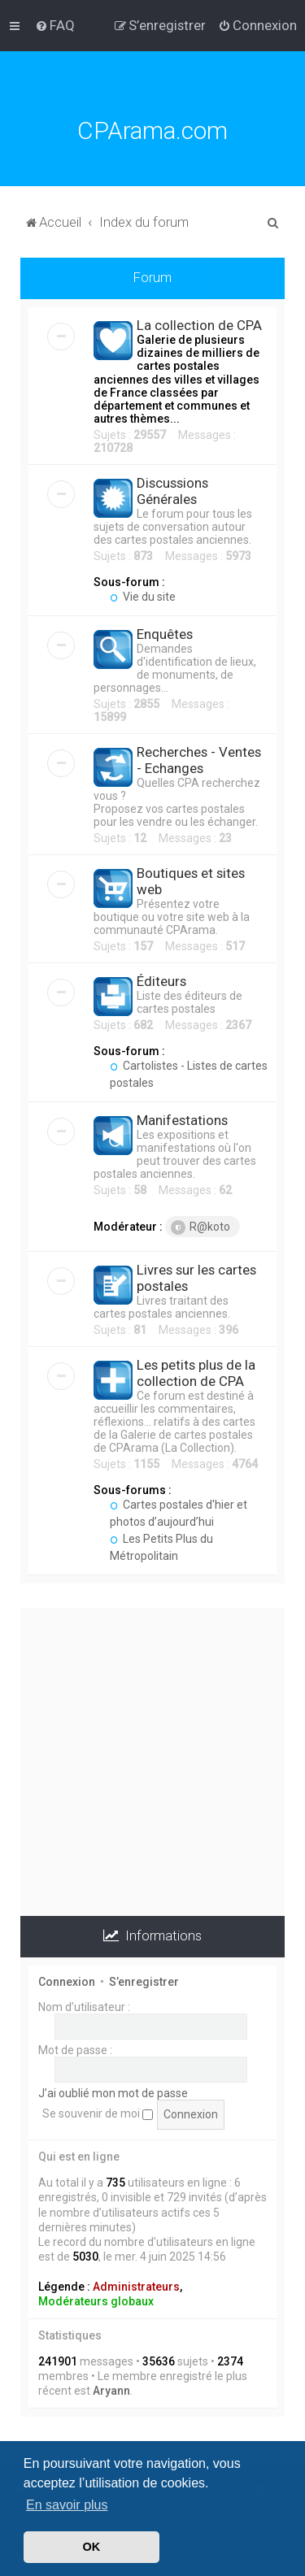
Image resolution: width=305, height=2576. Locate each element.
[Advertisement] (152, 1760)
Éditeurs (161, 981)
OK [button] (92, 2546)
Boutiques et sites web (191, 881)
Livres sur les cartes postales (196, 1278)
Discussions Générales (172, 491)
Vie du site (143, 596)
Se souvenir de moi (97, 2113)
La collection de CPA (199, 325)
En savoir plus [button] (67, 2505)
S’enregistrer (144, 1981)
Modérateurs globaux (96, 2301)
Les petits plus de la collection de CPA (196, 1373)
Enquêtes (165, 634)
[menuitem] (55, 25)
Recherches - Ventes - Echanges (199, 760)
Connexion (66, 1981)
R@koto (200, 1227)
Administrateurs (136, 2285)
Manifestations (182, 1120)
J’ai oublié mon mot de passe (113, 2093)
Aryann (111, 2390)
